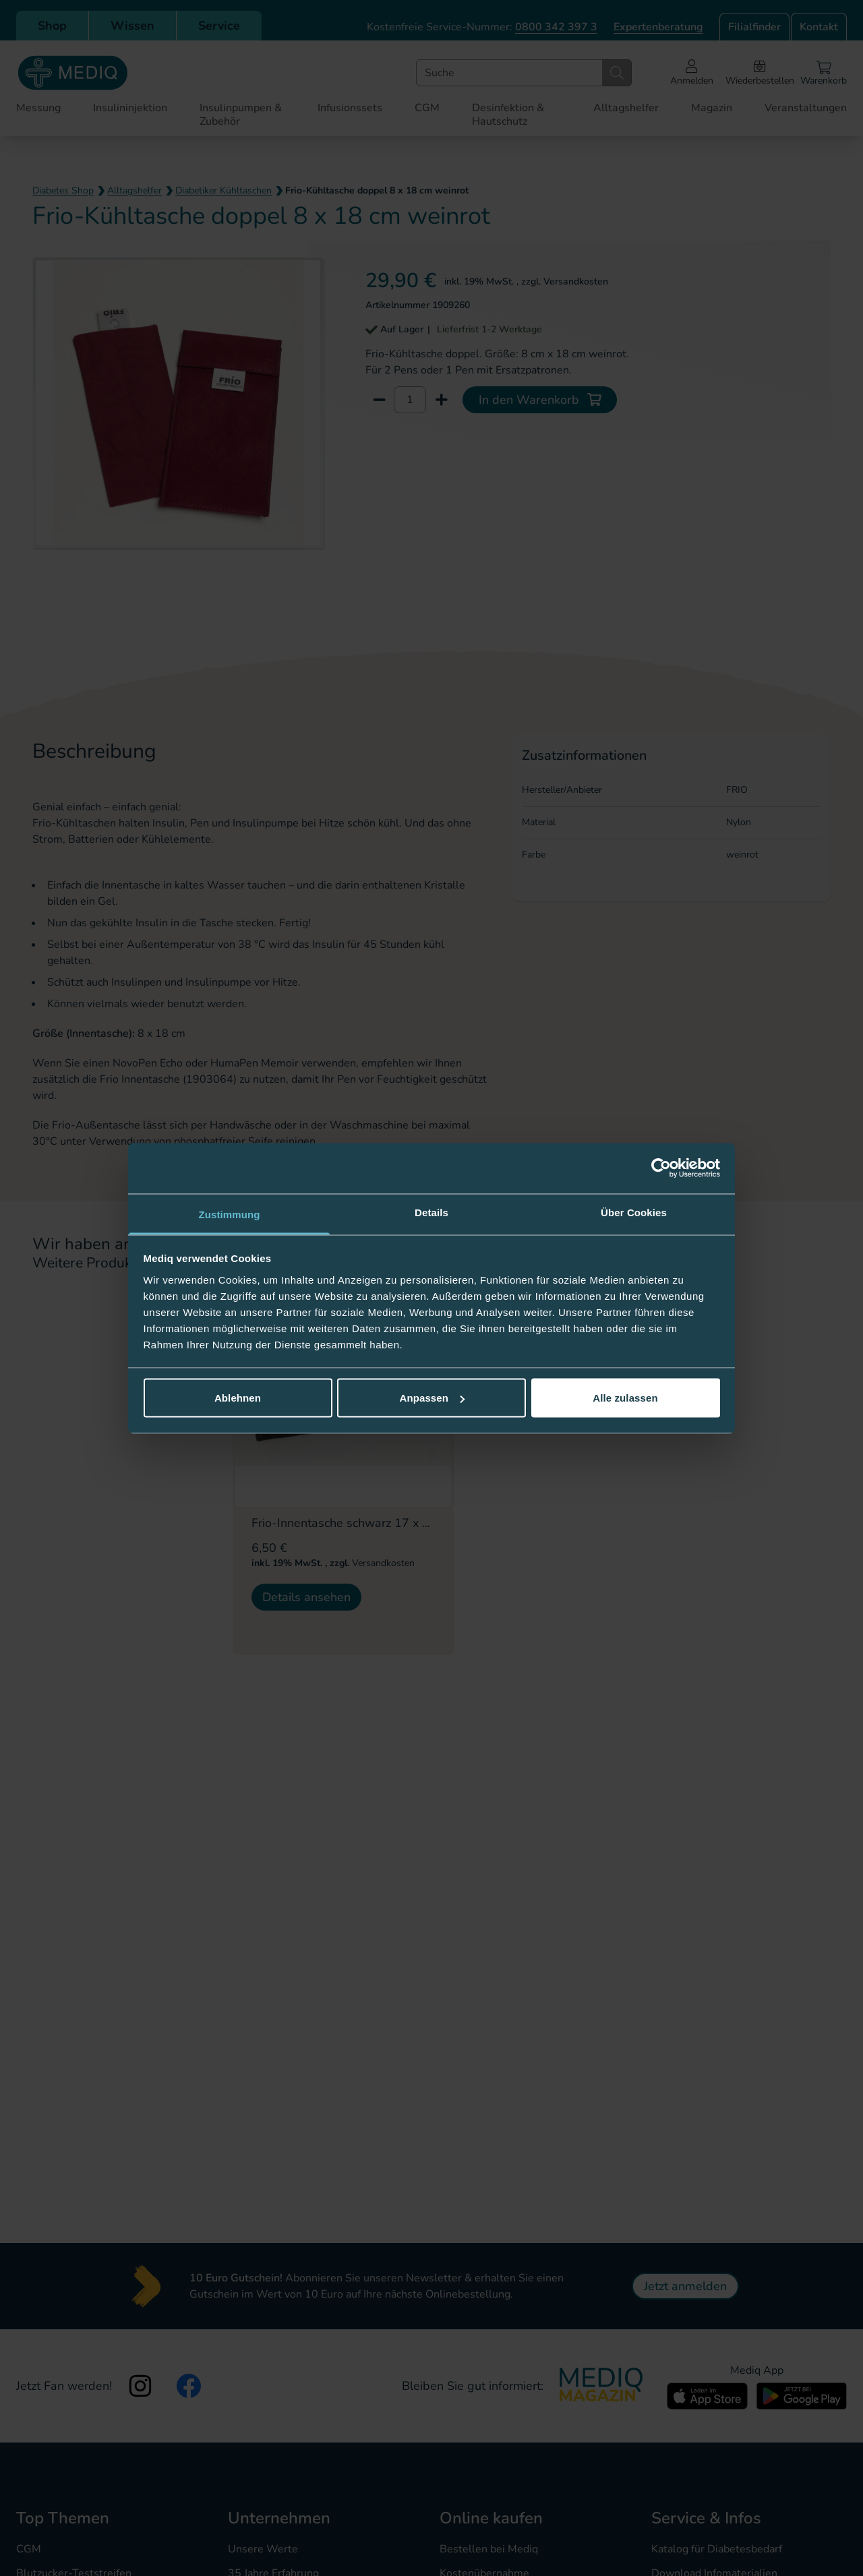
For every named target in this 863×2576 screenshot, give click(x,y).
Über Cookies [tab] (634, 1212)
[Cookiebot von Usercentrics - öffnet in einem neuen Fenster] (661, 1168)
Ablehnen (237, 1398)
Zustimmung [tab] (229, 1214)
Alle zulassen (625, 1398)
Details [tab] (431, 1212)
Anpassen (432, 1398)
